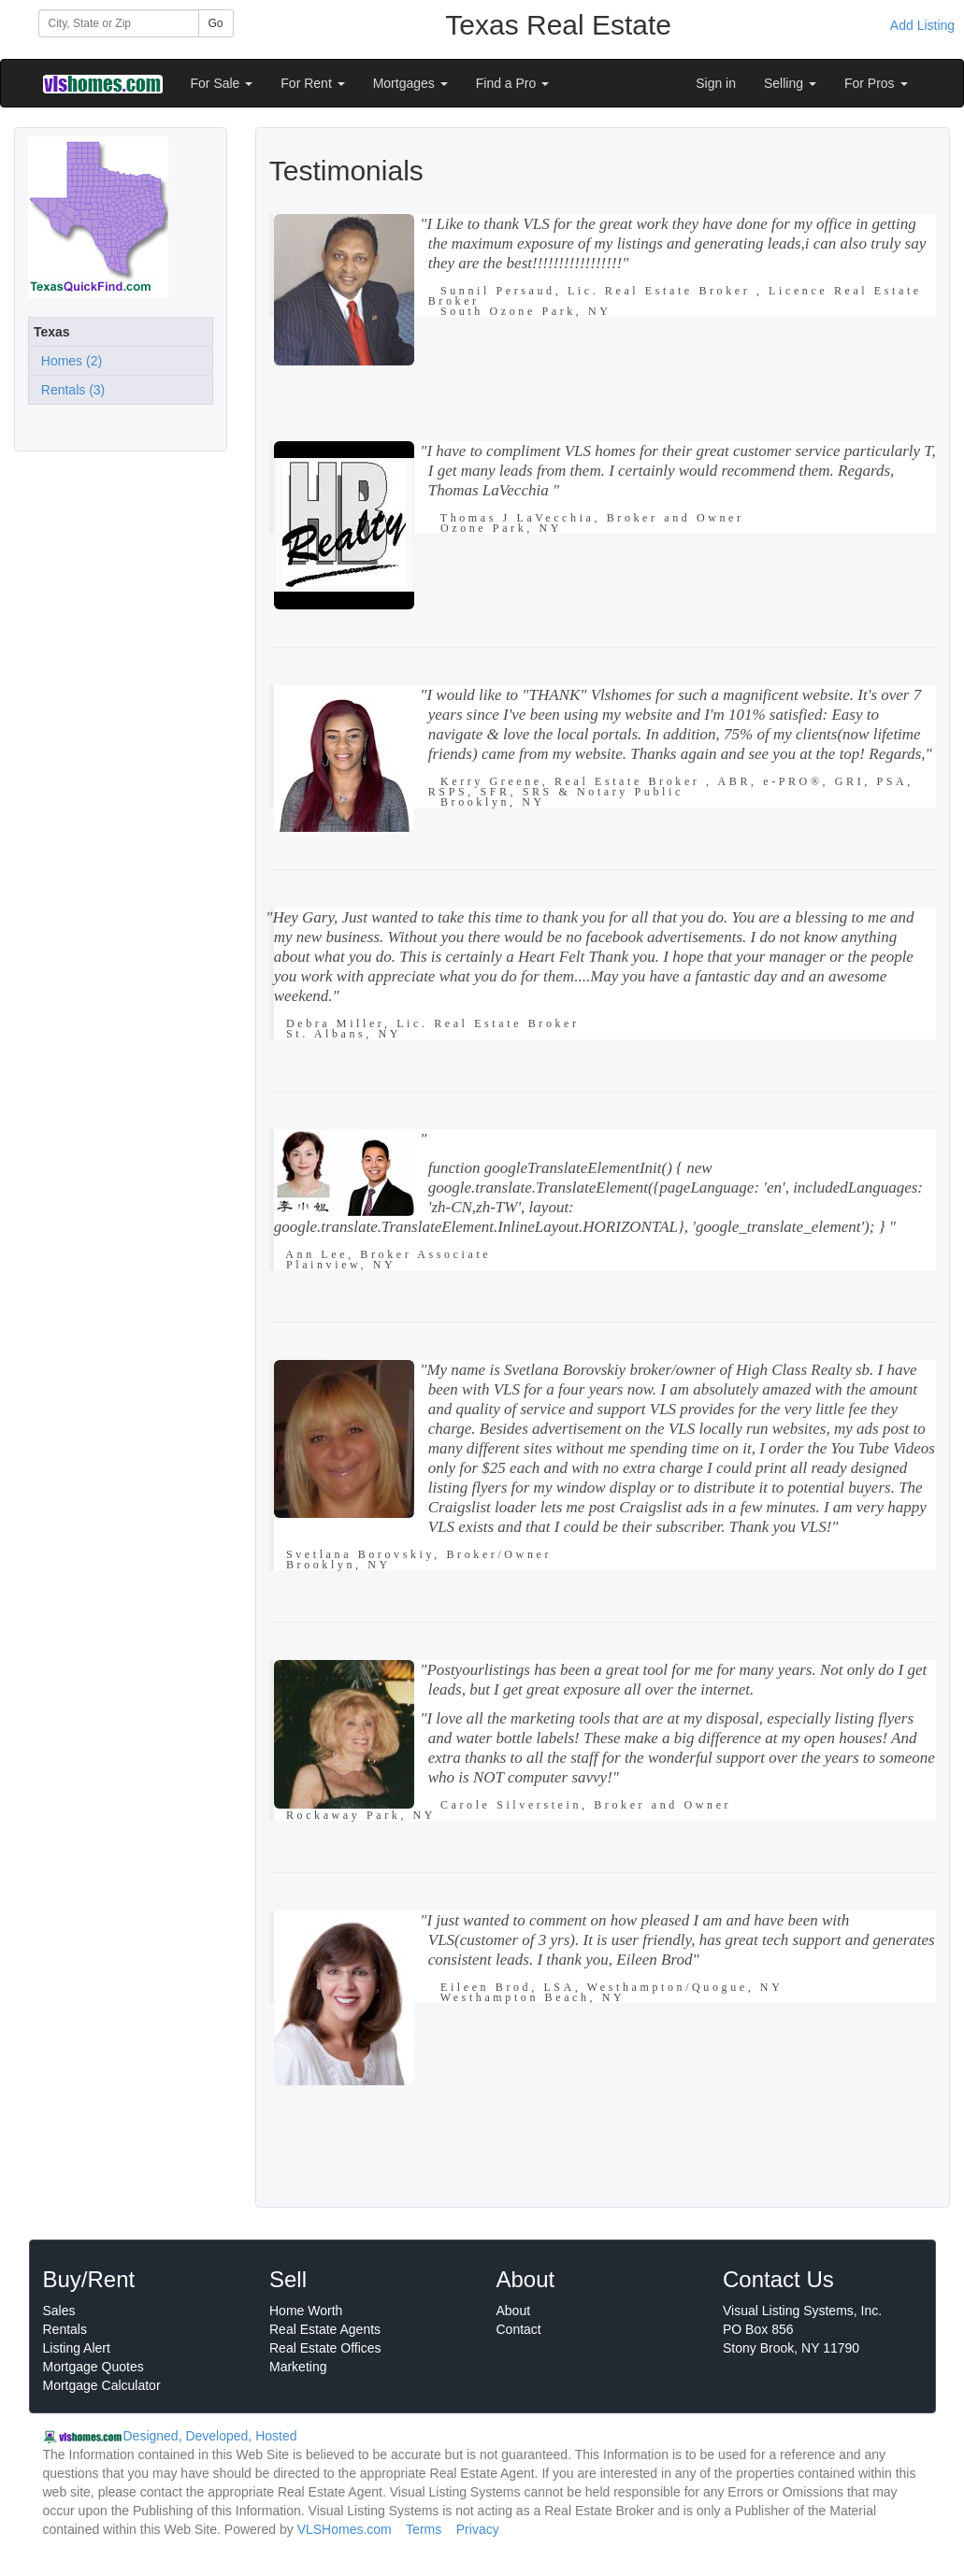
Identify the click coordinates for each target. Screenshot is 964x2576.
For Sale (222, 83)
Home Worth (305, 2310)
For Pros (876, 83)
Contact (518, 2329)
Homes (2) (68, 360)
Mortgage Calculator (102, 2385)
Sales (59, 2310)
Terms (423, 2529)
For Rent (312, 83)
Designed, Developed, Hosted (210, 2435)
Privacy (477, 2529)
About (513, 2310)
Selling (790, 83)
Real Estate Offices (325, 2347)
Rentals (65, 2329)
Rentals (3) (69, 389)
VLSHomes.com (344, 2529)
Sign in (716, 83)
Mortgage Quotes (93, 2366)
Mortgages (410, 83)
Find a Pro (512, 83)
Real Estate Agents (325, 2329)
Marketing (297, 2366)
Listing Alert (76, 2347)
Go (216, 23)
